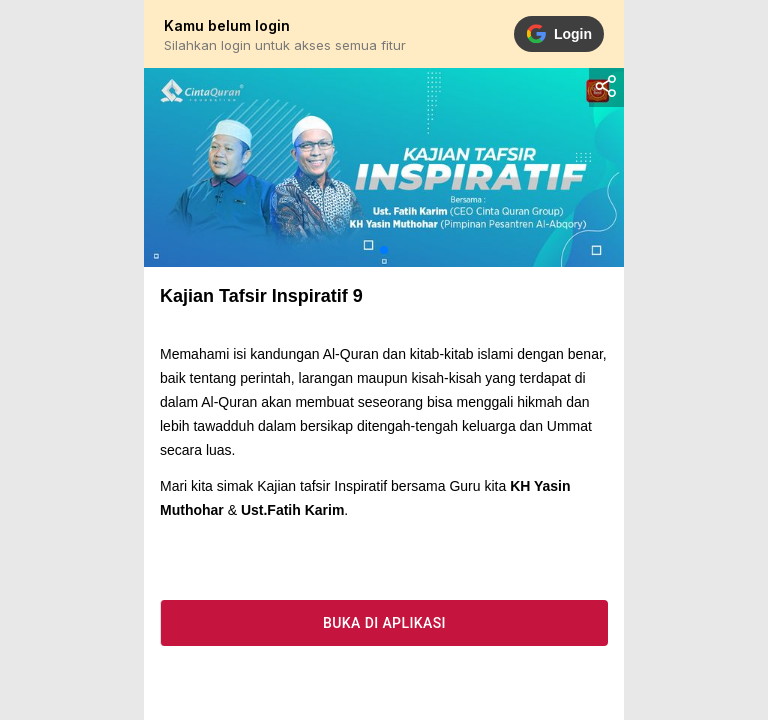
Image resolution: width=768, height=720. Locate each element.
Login (559, 34)
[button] (384, 250)
